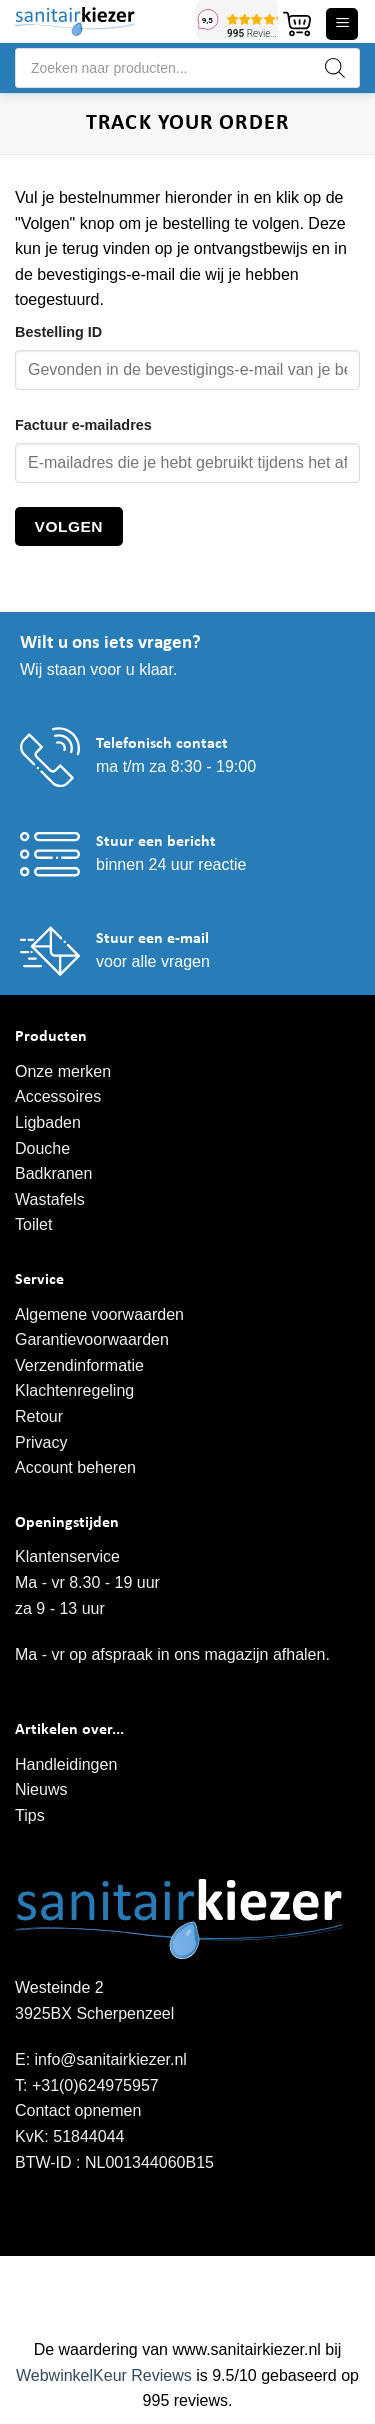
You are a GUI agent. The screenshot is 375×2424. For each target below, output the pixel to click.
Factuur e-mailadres (83, 425)
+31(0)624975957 (95, 2085)
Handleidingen (66, 1764)
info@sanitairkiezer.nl (111, 2059)
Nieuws (41, 1789)
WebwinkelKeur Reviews (104, 2375)
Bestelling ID (58, 332)
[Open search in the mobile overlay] (187, 68)
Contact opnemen (78, 2110)
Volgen (69, 526)
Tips (30, 1815)
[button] (297, 24)
